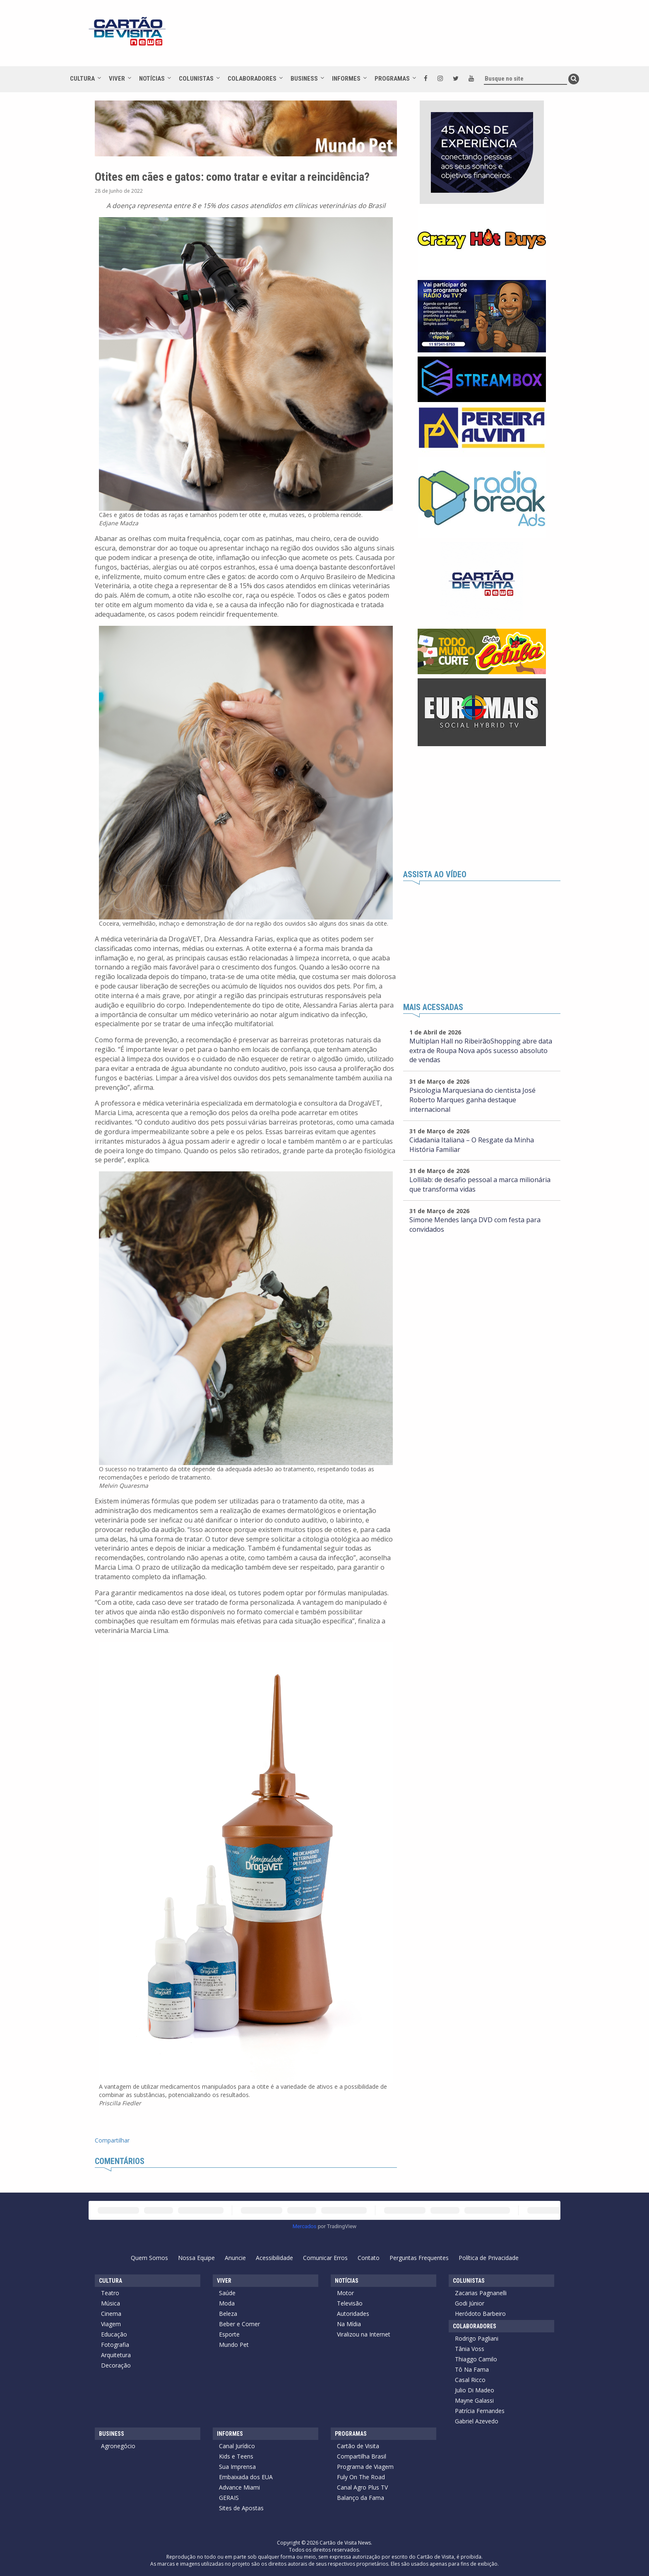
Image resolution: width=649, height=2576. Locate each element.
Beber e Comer (239, 2324)
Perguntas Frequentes (419, 2258)
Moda (227, 2303)
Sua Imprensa (237, 2467)
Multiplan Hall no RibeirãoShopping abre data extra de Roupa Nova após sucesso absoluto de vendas (480, 1051)
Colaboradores (252, 78)
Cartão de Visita (358, 2446)
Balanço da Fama (360, 2498)
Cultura (82, 78)
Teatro (110, 2293)
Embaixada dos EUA (246, 2477)
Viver (117, 78)
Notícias (152, 78)
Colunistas (196, 78)
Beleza (228, 2313)
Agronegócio (118, 2446)
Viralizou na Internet (363, 2334)
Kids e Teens (236, 2456)
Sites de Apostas (241, 2508)
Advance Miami (239, 2487)
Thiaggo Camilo (476, 2359)
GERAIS (229, 2498)
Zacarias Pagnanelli (481, 2293)
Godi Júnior (469, 2303)
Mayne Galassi (474, 2400)
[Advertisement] (398, 37)
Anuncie (235, 2258)
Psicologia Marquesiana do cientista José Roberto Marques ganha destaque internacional (472, 1100)
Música (110, 2303)
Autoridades (353, 2313)
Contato (369, 2258)
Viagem (111, 2324)
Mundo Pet (234, 2345)
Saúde (227, 2293)
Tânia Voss (469, 2349)
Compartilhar (112, 2140)
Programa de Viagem (365, 2467)
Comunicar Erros (325, 2258)
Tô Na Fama (472, 2369)
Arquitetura (116, 2355)
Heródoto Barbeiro (480, 2313)
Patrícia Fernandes (480, 2411)
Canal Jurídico (237, 2446)
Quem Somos (149, 2258)
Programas (392, 78)
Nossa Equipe (196, 2258)
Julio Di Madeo (474, 2390)
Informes (346, 78)
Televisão (350, 2303)
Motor (345, 2293)
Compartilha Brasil (361, 2456)
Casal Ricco (470, 2380)
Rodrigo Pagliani (476, 2338)
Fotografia (115, 2345)
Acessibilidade (274, 2258)
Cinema (111, 2313)
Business (304, 78)
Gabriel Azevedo (476, 2421)
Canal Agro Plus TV (362, 2487)
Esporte (229, 2334)
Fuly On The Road (361, 2477)
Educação (114, 2334)
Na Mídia (349, 2324)
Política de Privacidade (489, 2258)
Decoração (116, 2365)
